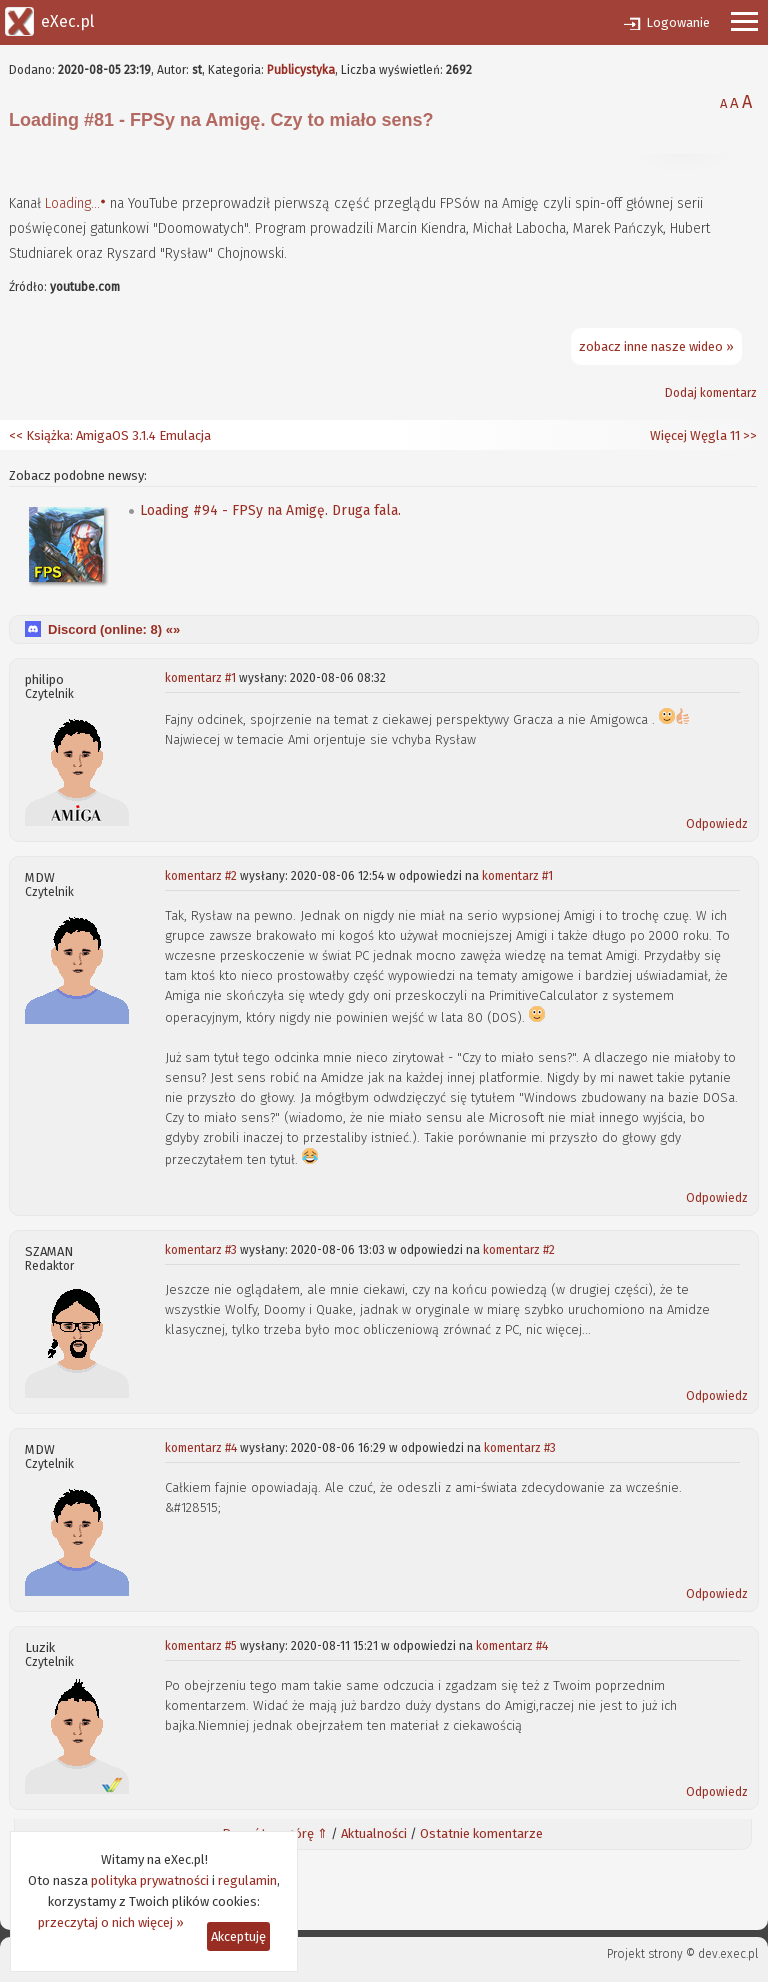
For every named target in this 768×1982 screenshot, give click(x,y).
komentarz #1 (200, 678)
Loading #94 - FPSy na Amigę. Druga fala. (270, 510)
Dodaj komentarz (711, 393)
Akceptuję (238, 1936)
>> (748, 435)
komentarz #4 (201, 1448)
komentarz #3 (201, 1250)
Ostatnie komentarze (481, 1833)
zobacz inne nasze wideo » (656, 346)
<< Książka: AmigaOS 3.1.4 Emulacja (110, 435)
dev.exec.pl (728, 1954)
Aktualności (374, 1833)
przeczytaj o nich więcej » (111, 1922)
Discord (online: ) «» (114, 629)
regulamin (247, 1880)
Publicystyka (301, 70)
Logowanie (678, 22)
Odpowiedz (717, 824)
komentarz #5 (201, 1646)
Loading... (72, 203)
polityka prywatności (150, 1880)
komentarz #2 (201, 876)
